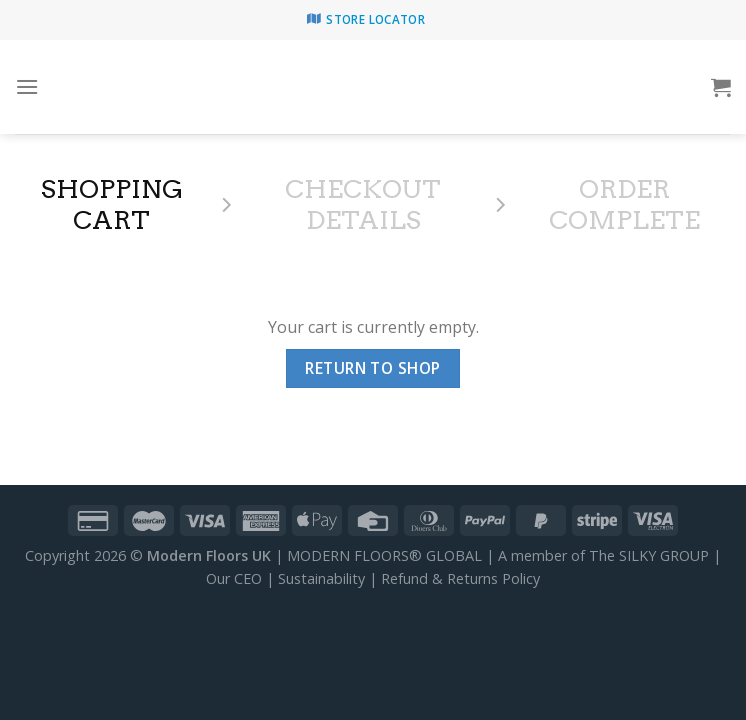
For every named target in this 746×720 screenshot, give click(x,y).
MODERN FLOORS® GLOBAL (384, 555)
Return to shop (373, 368)
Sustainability (321, 578)
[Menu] (27, 86)
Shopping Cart (112, 204)
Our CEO (234, 578)
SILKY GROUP (664, 555)
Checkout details (363, 204)
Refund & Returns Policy (460, 578)
